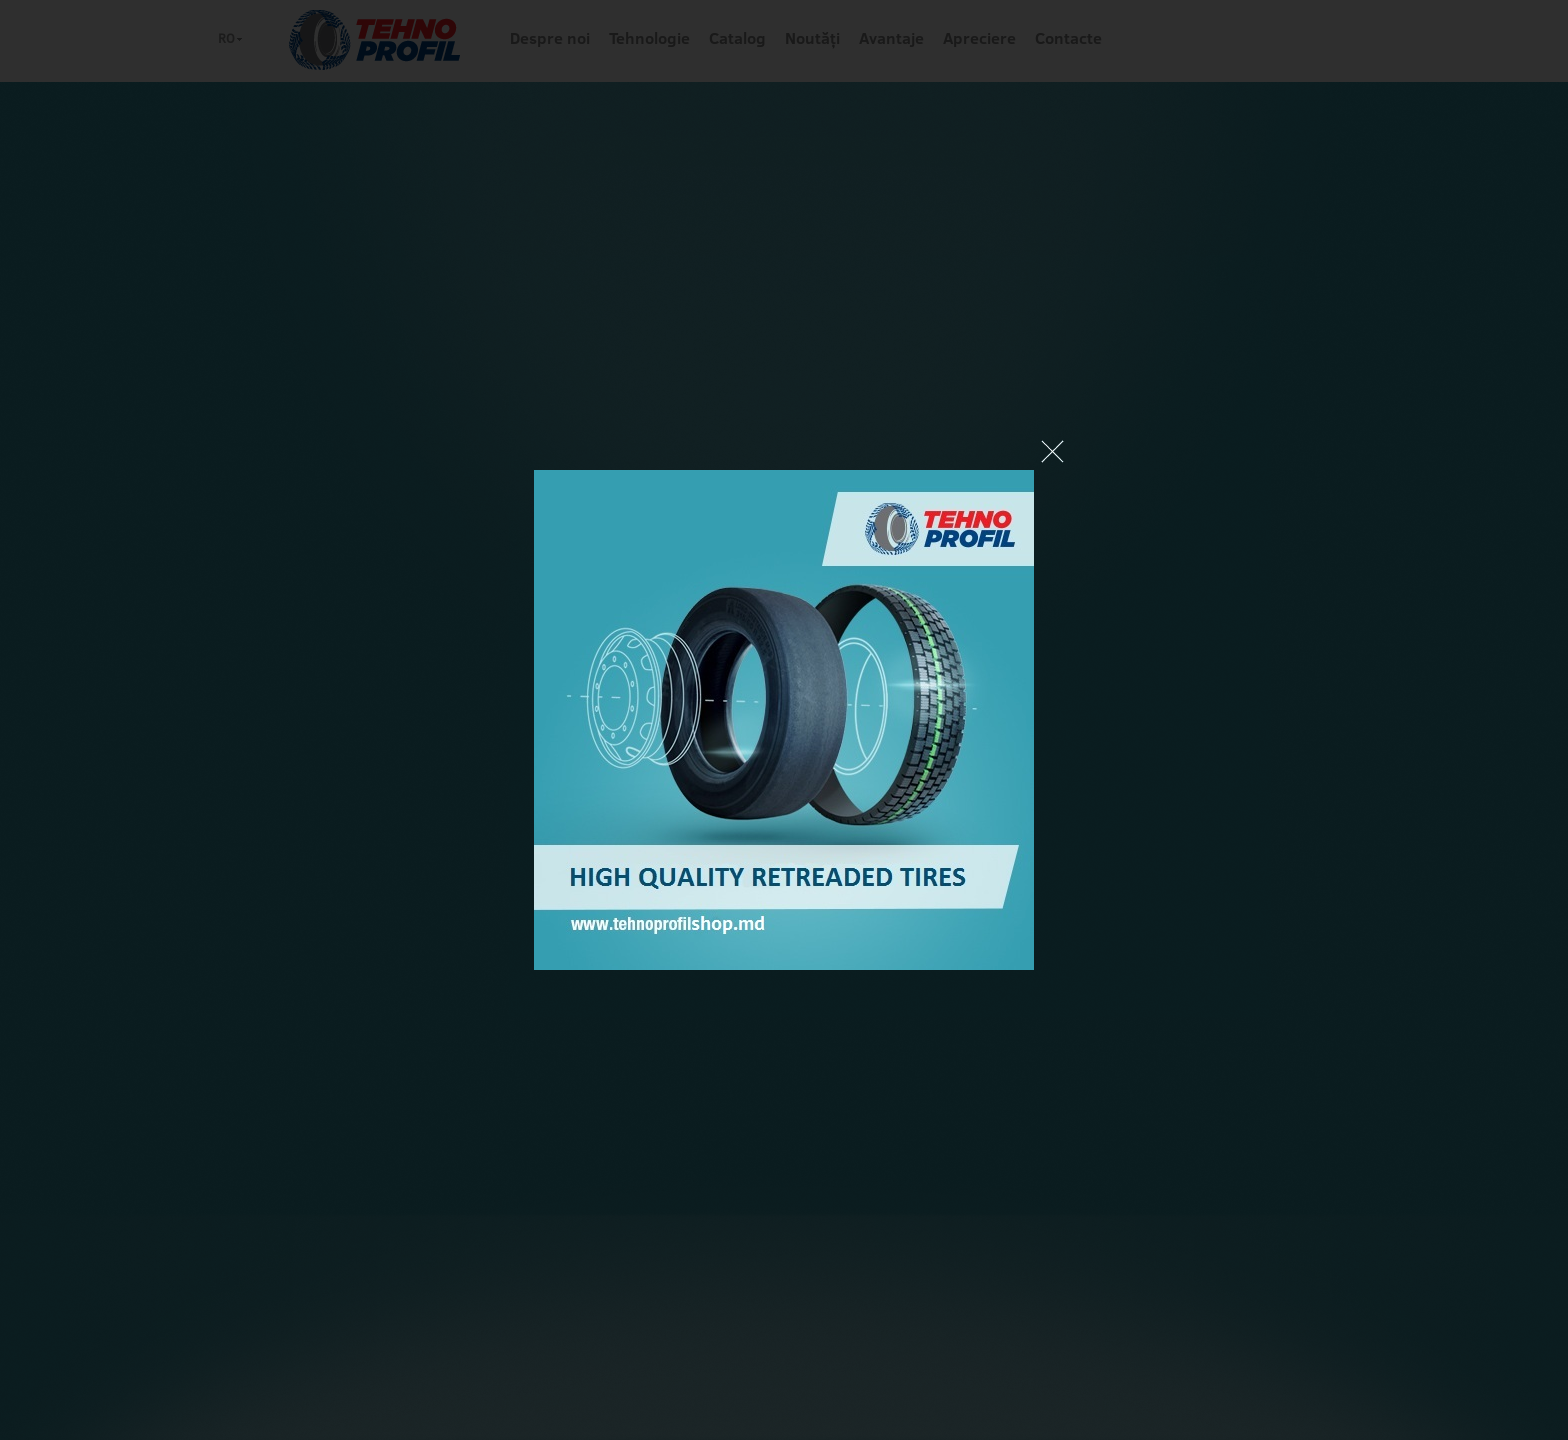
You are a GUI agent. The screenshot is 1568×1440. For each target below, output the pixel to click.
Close (1052, 451)
